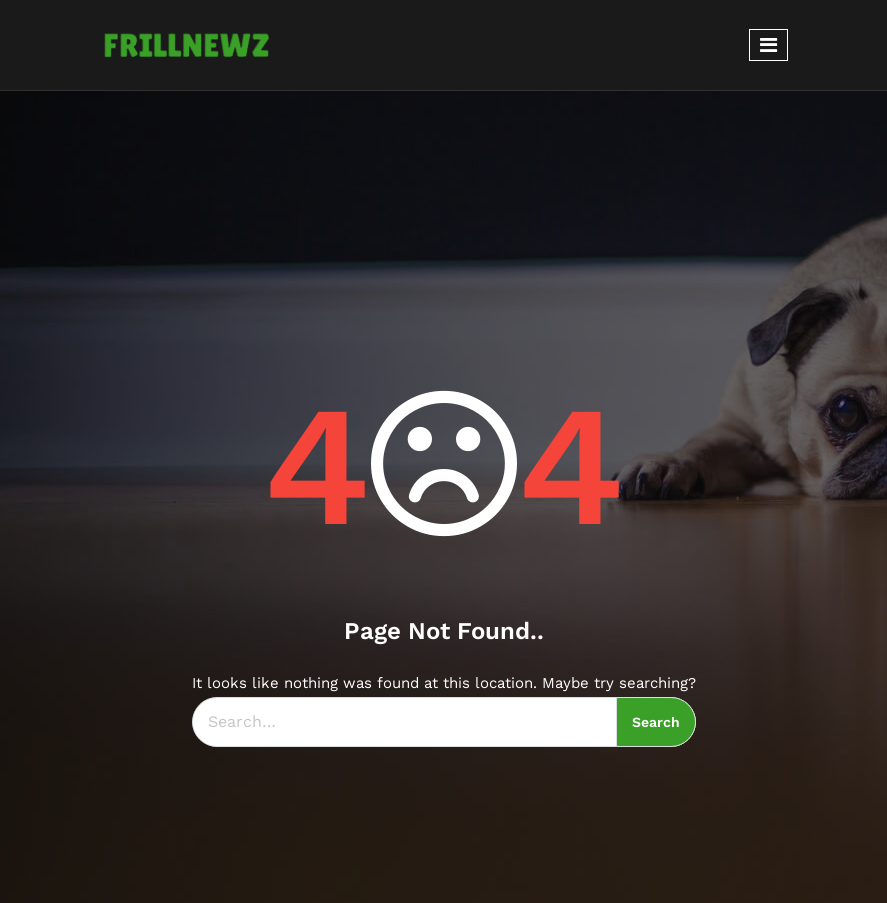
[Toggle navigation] (768, 45)
